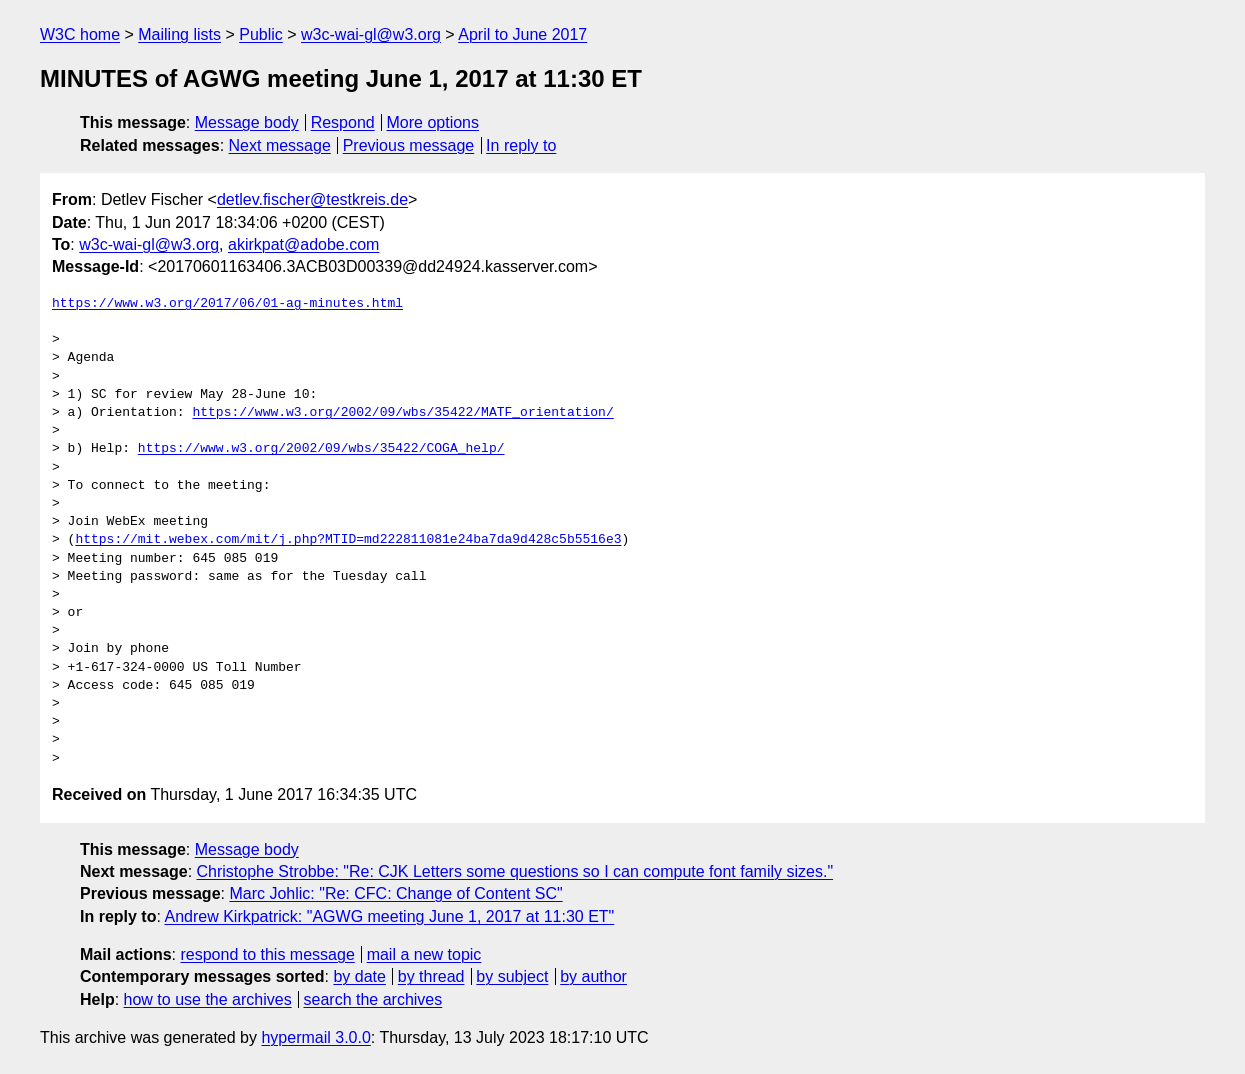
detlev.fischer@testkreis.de (312, 199)
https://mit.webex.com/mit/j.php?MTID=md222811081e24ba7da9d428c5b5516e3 (348, 540)
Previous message (409, 145)
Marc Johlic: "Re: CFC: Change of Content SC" (395, 893)
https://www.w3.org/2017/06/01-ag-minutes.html (227, 304)
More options (433, 122)
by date (359, 976)
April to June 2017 (522, 34)
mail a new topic (424, 954)
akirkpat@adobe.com (303, 244)
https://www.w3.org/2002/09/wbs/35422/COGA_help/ (321, 449)
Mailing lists (179, 34)
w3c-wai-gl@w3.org (371, 34)
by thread (431, 976)
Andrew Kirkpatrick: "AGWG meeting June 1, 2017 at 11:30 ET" (389, 916)
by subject (512, 976)
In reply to (521, 145)
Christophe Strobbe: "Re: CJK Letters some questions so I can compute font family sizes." (515, 871)
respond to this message (267, 954)
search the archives (373, 999)
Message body (247, 122)
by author (593, 976)
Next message (280, 145)
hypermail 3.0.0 (315, 1037)
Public (261, 34)
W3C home (80, 34)
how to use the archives (208, 999)
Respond (343, 122)
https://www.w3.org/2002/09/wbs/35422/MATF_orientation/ (402, 413)
